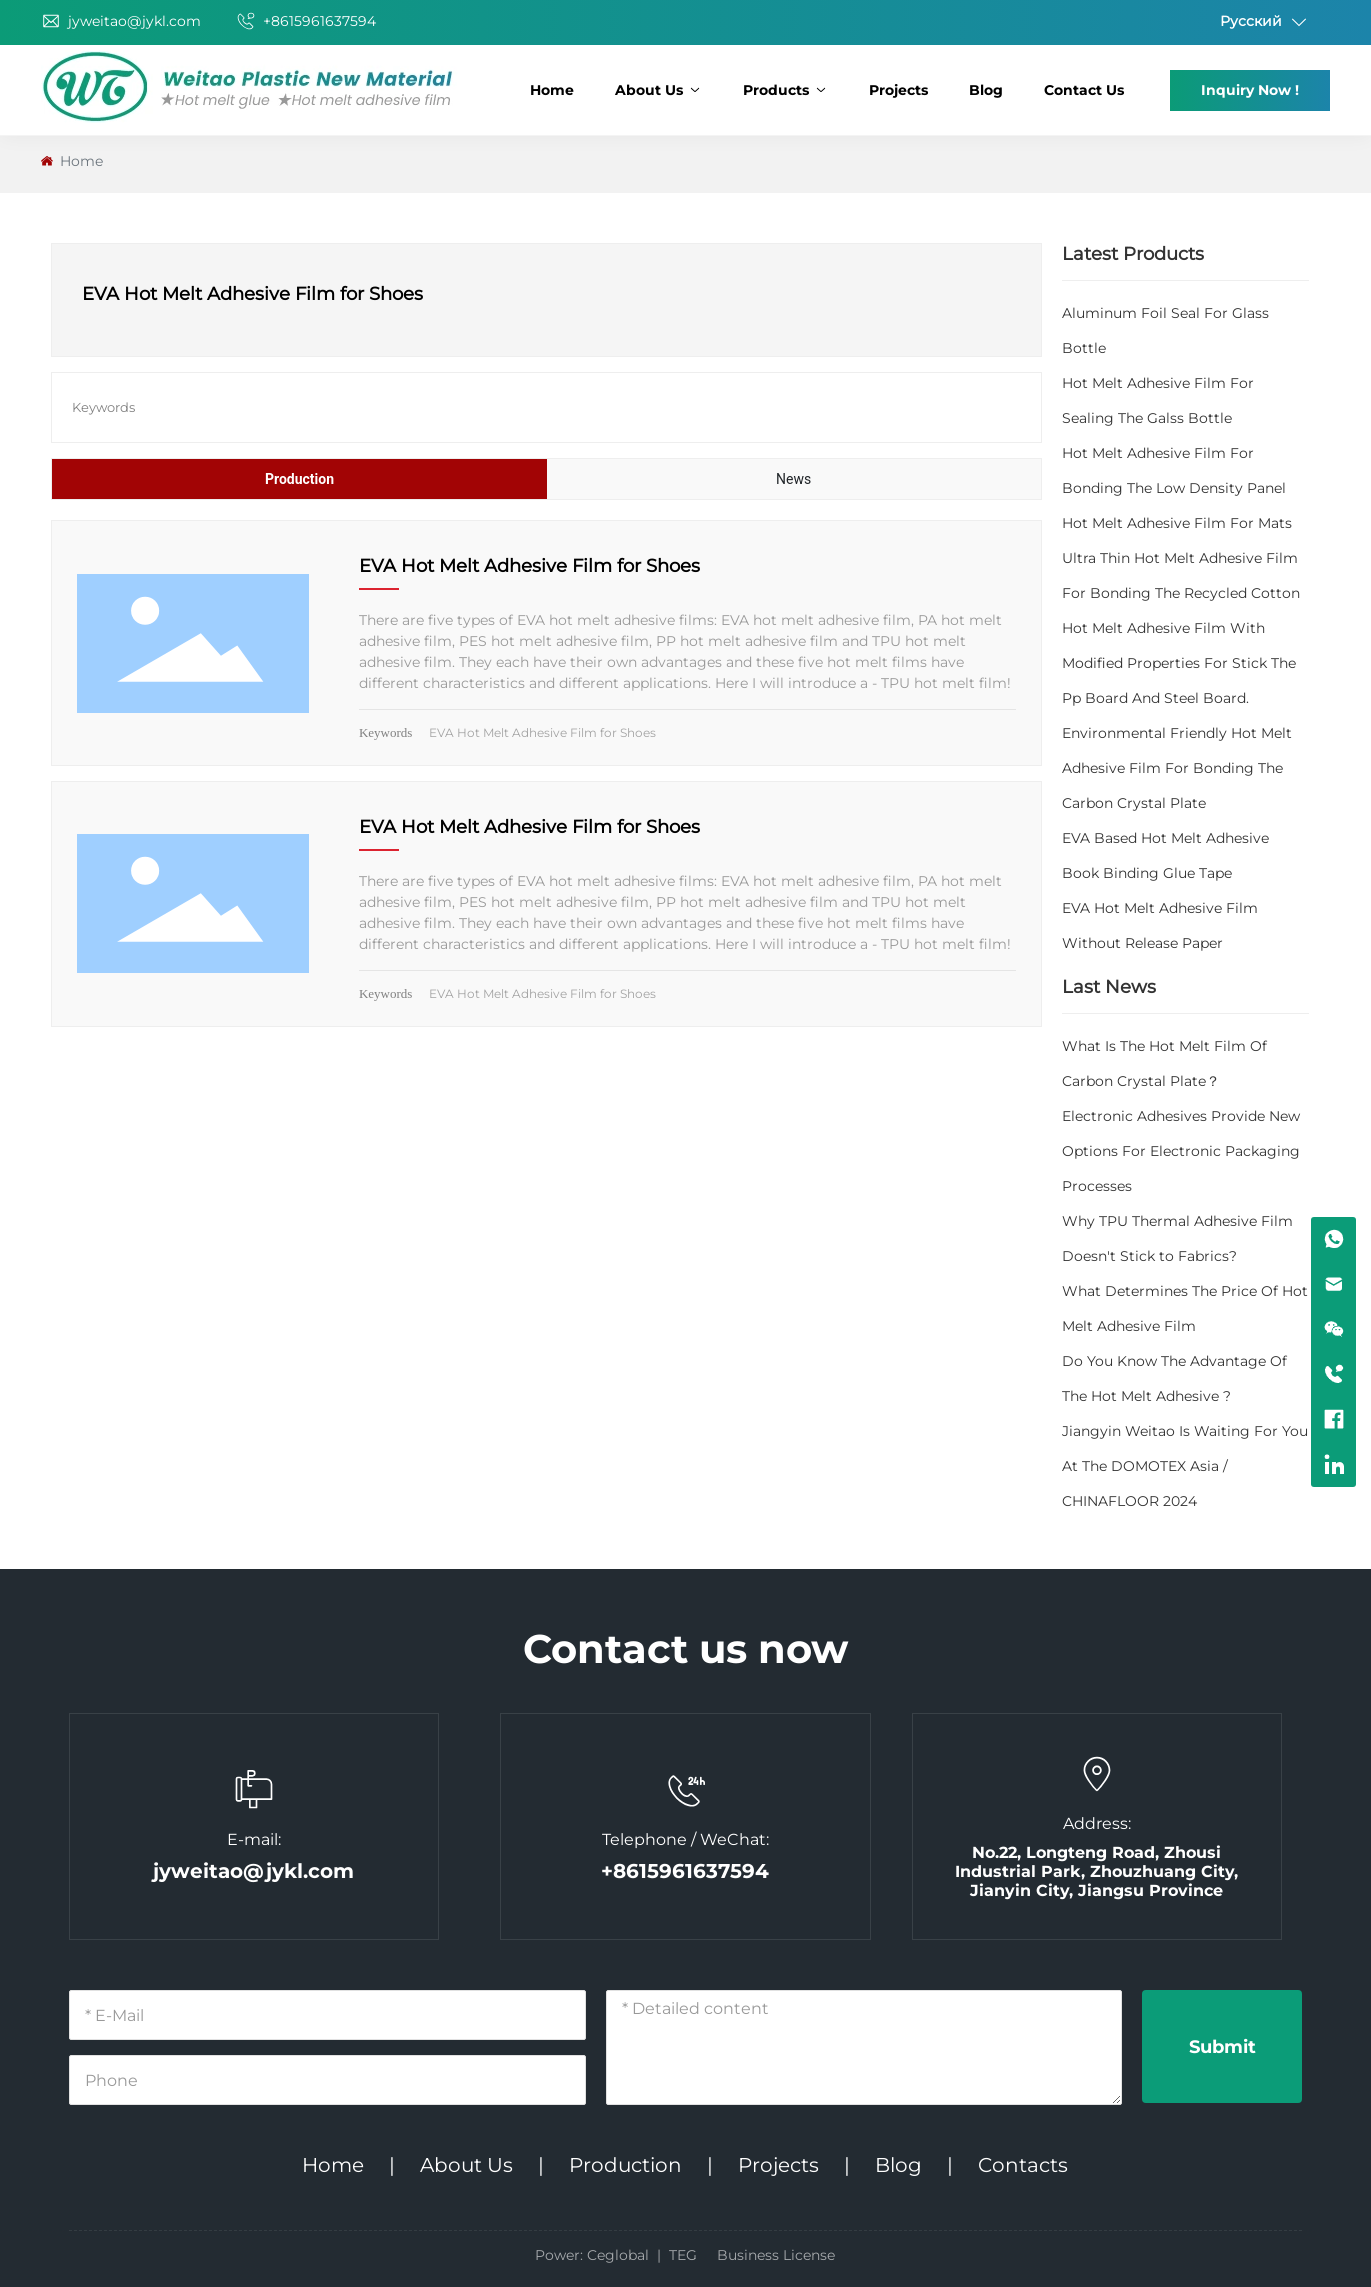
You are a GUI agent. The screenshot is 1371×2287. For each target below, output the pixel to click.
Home (333, 2165)
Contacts (1023, 2165)
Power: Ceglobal (592, 2255)
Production (625, 2165)
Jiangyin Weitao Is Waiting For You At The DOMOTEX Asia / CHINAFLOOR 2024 (1185, 1466)
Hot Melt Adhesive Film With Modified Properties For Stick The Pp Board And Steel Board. (1179, 663)
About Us (466, 2165)
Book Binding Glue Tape (1147, 873)
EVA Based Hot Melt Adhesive (1165, 838)
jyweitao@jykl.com (121, 21)
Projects (778, 2165)
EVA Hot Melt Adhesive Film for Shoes (529, 566)
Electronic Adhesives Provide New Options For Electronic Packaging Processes (1181, 1151)
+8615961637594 (306, 21)
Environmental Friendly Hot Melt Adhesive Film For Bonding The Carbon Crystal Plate (1177, 768)
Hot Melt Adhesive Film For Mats (1177, 523)
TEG (683, 2255)
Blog (898, 2165)
